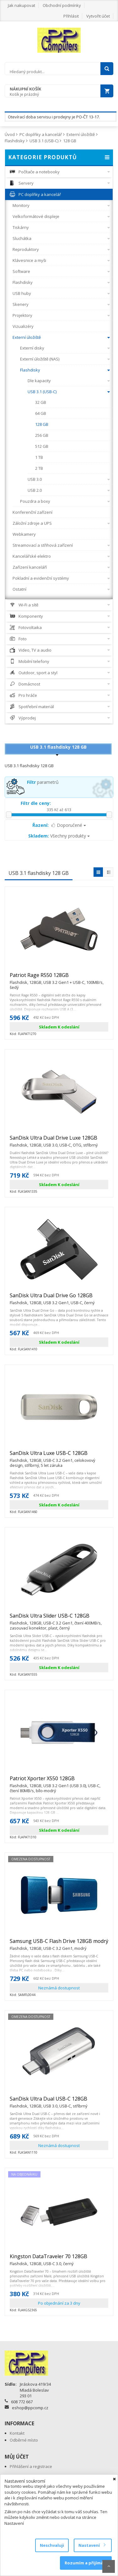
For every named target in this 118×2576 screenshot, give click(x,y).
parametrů (43, 782)
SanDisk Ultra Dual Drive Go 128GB (52, 1298)
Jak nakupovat (21, 5)
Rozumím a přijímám (86, 2563)
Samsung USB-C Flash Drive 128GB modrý (59, 1944)
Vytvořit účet (98, 16)
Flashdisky (15, 141)
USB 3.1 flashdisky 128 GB (58, 747)
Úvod (10, 134)
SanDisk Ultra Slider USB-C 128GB (59, 1618)
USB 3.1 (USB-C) (44, 141)
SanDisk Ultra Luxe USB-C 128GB (59, 1456)
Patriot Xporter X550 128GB (59, 1781)
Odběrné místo (24, 2440)
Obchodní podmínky (62, 5)
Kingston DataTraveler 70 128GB (48, 2259)
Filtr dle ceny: (36, 803)
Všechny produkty (59, 836)
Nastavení (91, 2545)
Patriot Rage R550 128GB (59, 978)
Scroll (108, 2566)
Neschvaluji (52, 2545)
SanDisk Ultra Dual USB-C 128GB (48, 2101)
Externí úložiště (81, 134)
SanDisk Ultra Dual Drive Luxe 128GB (54, 1140)
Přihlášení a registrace (31, 2466)
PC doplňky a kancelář (40, 134)
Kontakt (17, 2433)
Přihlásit (71, 16)
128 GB (69, 141)
